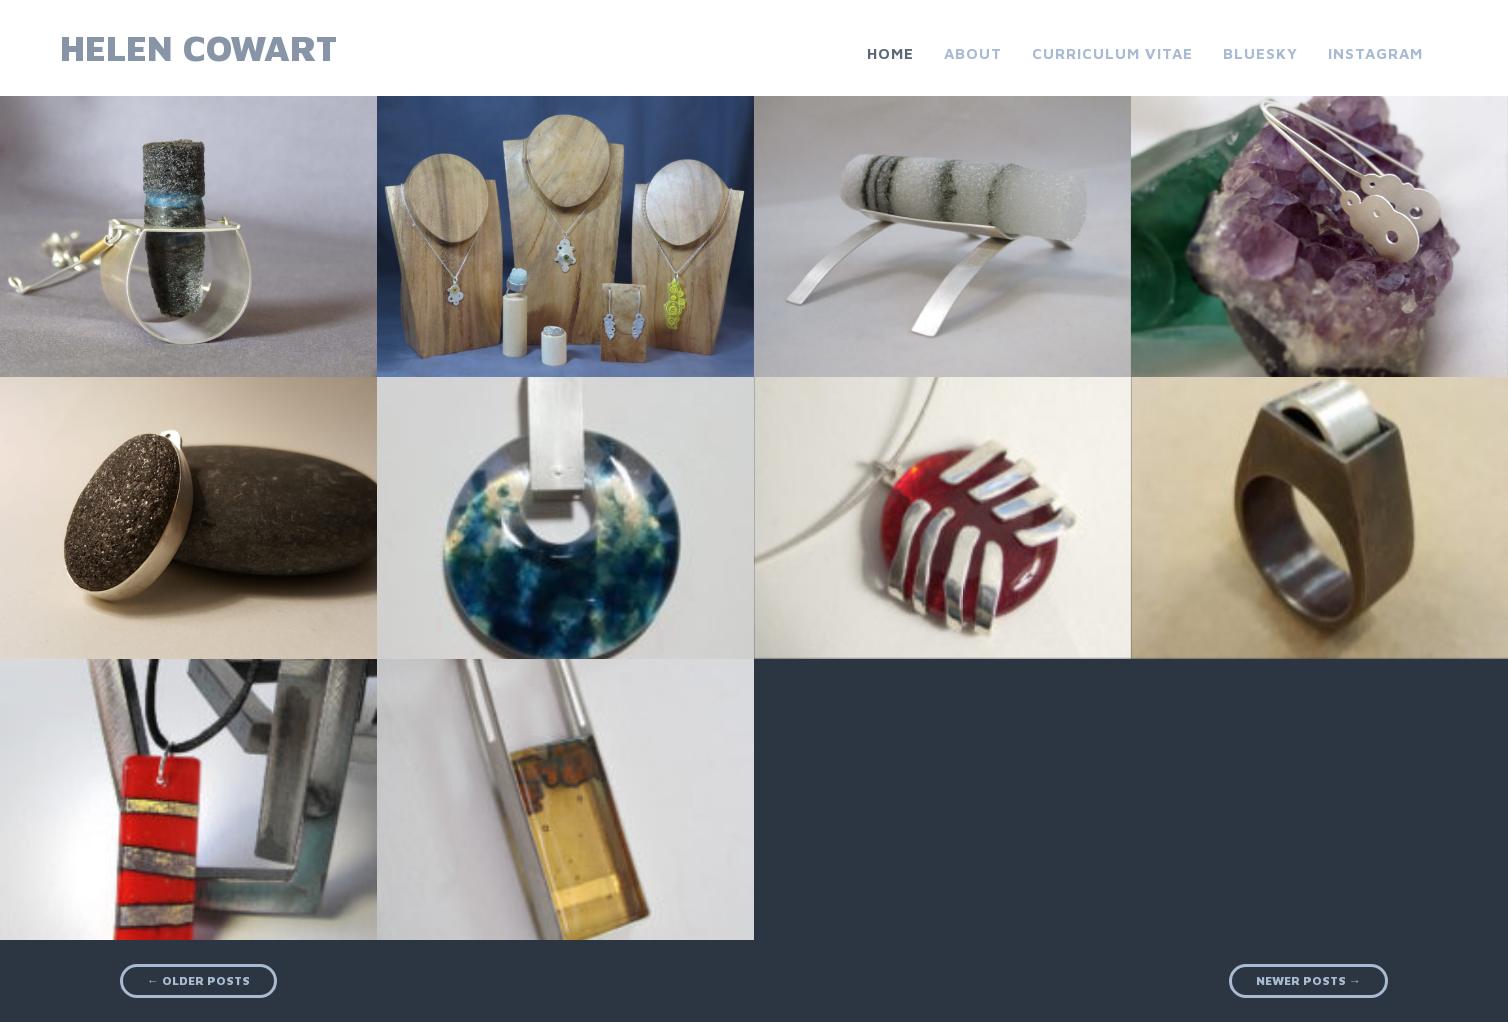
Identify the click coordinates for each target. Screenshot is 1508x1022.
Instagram (1375, 53)
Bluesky (1260, 53)
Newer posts (1308, 980)
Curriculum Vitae (1112, 53)
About (973, 53)
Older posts (198, 980)
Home (890, 53)
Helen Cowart (198, 47)
